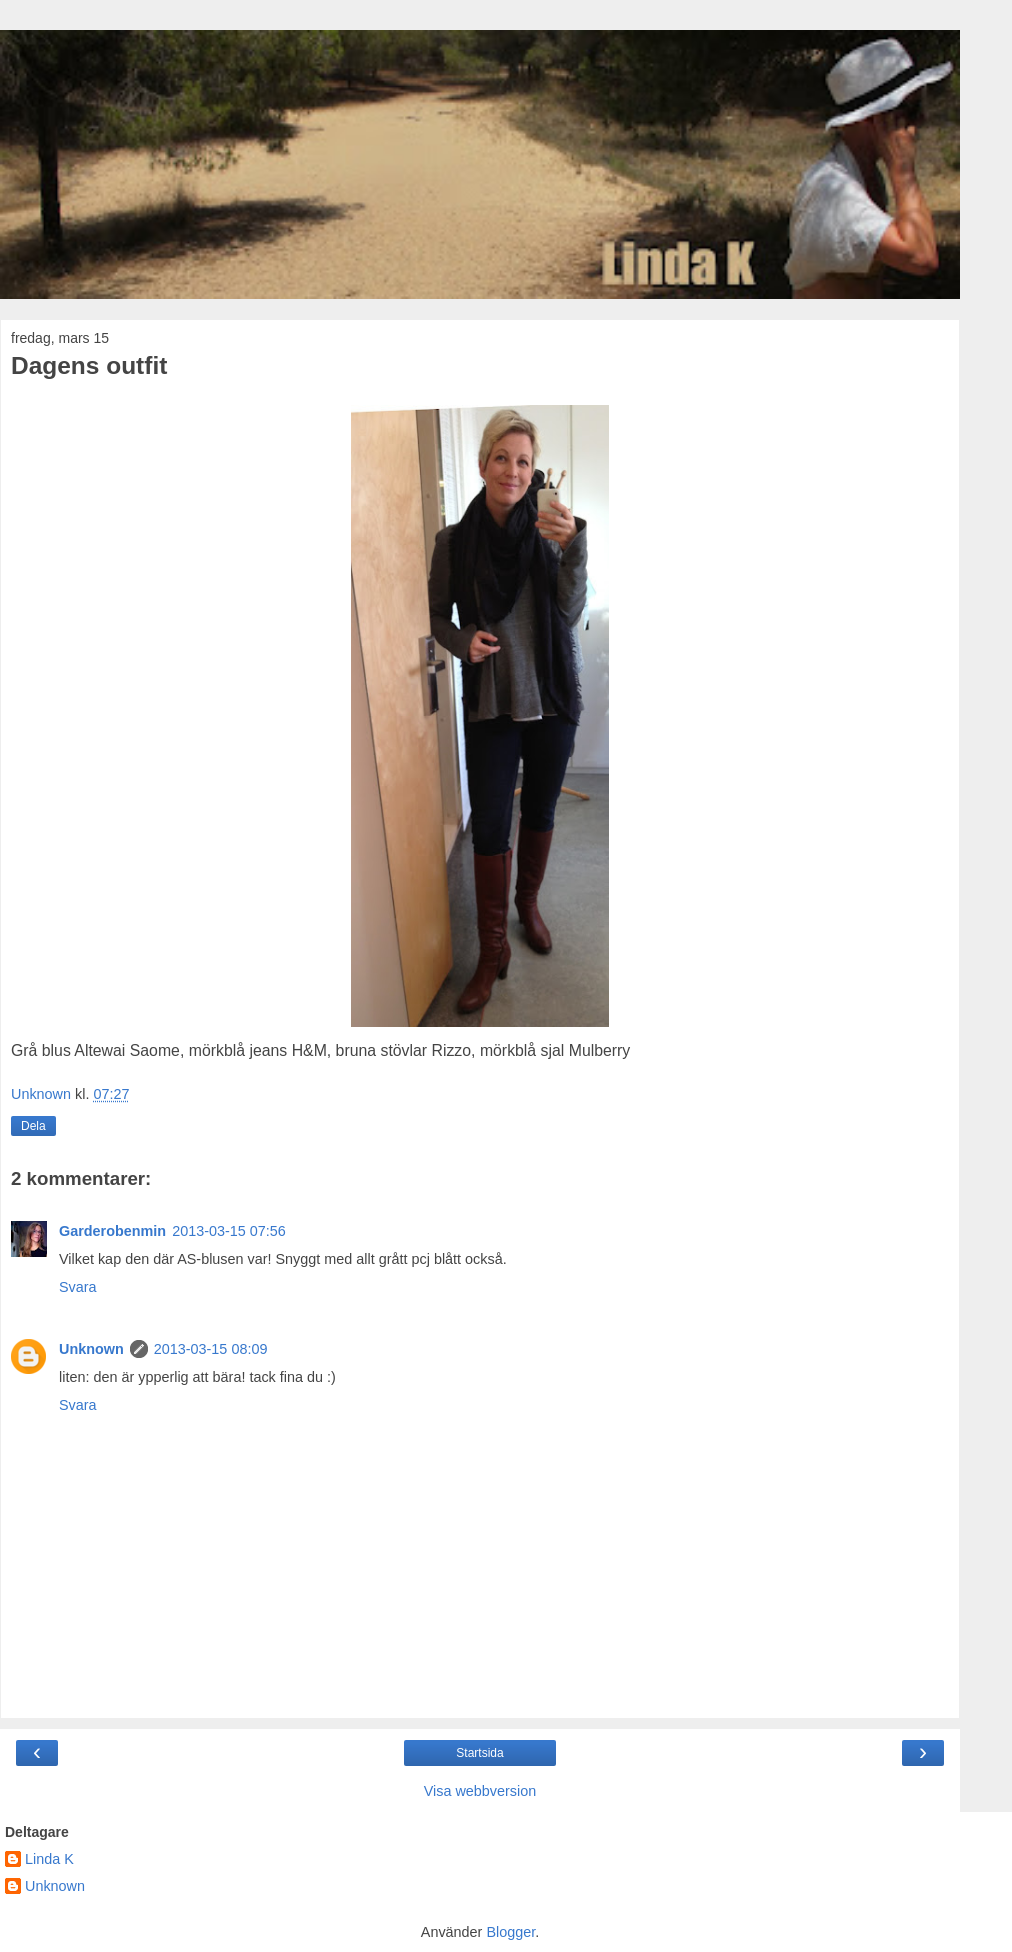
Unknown (91, 1349)
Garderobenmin (112, 1231)
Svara (78, 1287)
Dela (33, 1126)
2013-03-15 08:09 (211, 1349)
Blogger (510, 1932)
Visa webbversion (480, 1791)
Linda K (49, 1859)
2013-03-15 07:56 (229, 1231)
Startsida (479, 1753)
